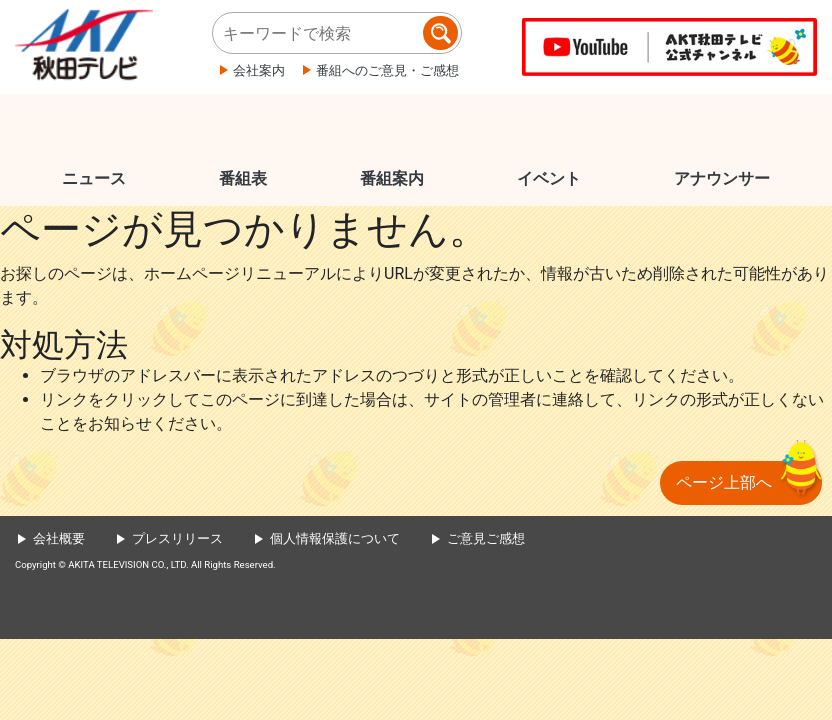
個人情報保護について (335, 538)
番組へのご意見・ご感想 (387, 70)
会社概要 (59, 538)
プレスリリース (177, 538)
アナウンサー (722, 178)
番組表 (243, 178)
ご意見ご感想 (486, 538)
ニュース (94, 178)
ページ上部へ (724, 482)
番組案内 (392, 178)
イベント (549, 178)
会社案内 (259, 70)
